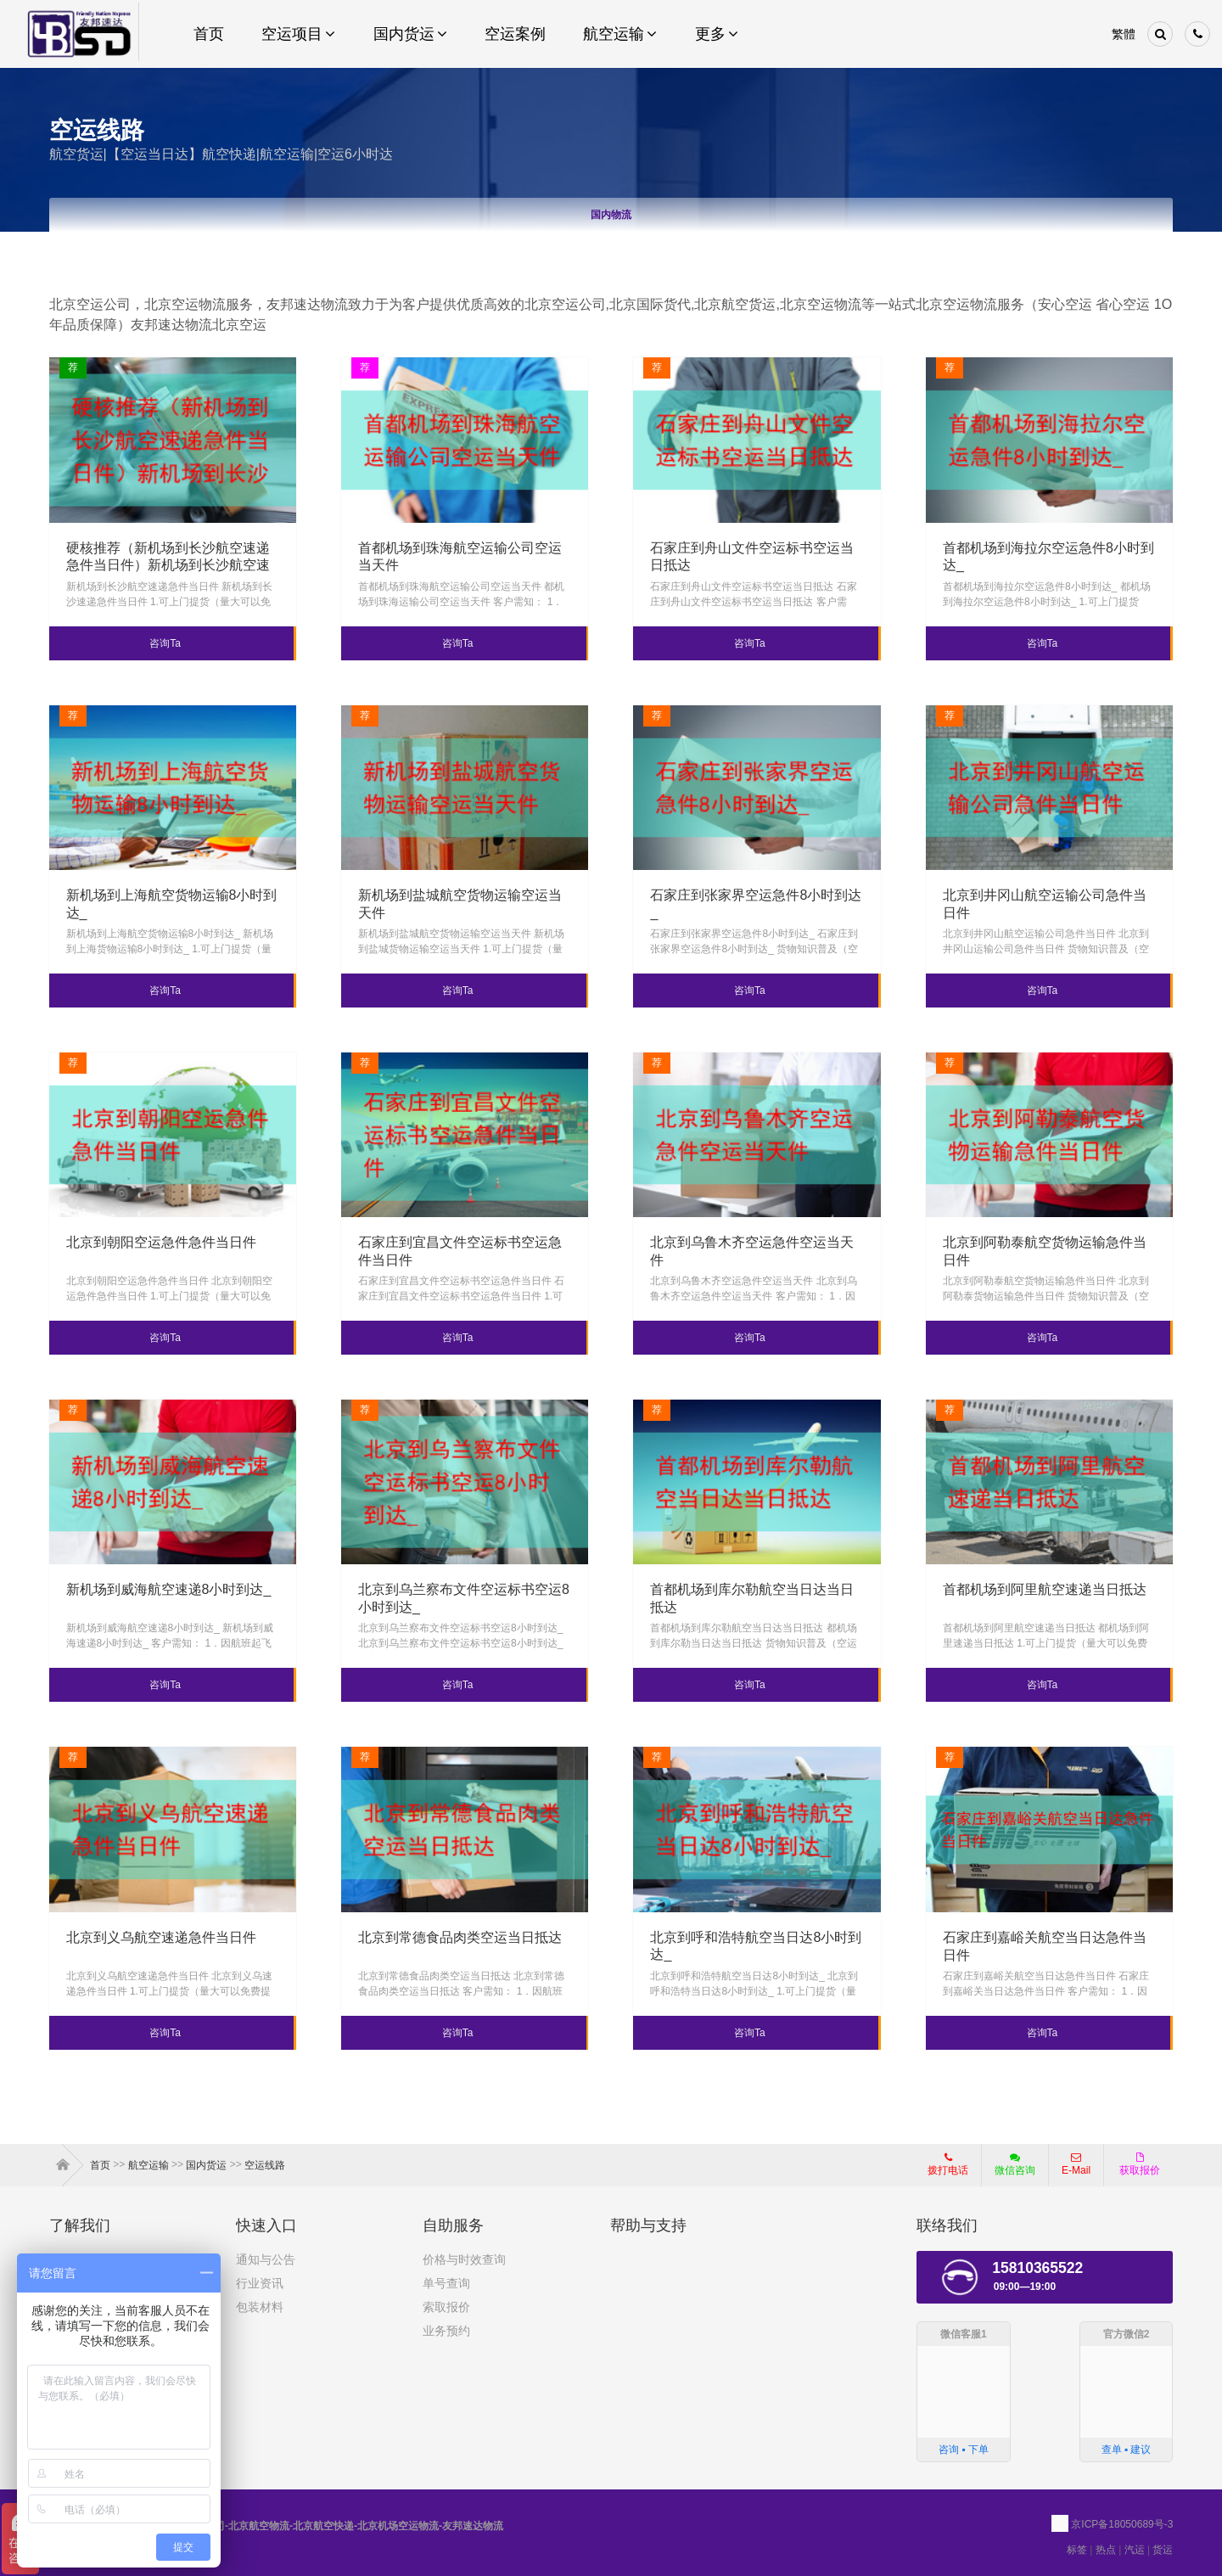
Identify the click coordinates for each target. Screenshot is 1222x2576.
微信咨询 (1008, 2169)
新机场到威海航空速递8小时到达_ (169, 1589)
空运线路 (264, 2165)
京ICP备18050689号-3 (1122, 2524)
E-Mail (1076, 2164)
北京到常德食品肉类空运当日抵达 (460, 1937)
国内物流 (611, 215)
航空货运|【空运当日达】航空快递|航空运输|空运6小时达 (221, 154)
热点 (1106, 2550)
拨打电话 (948, 2164)
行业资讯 (259, 2283)
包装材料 (259, 2307)
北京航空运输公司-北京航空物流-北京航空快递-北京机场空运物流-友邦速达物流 (276, 2526)
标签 (1077, 2550)
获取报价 (1139, 2164)
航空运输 (148, 2165)
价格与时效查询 (464, 2259)
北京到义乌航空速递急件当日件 (161, 1937)
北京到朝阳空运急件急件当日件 (161, 1242)
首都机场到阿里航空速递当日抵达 (1044, 1589)
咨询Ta (165, 643)
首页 (66, 2165)
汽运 (1134, 2550)
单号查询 (446, 2283)
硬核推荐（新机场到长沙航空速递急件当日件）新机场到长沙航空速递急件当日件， (168, 566)
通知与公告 (265, 2259)
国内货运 (206, 2165)
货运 (1162, 2550)
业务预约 (446, 2330)
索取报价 (446, 2307)
